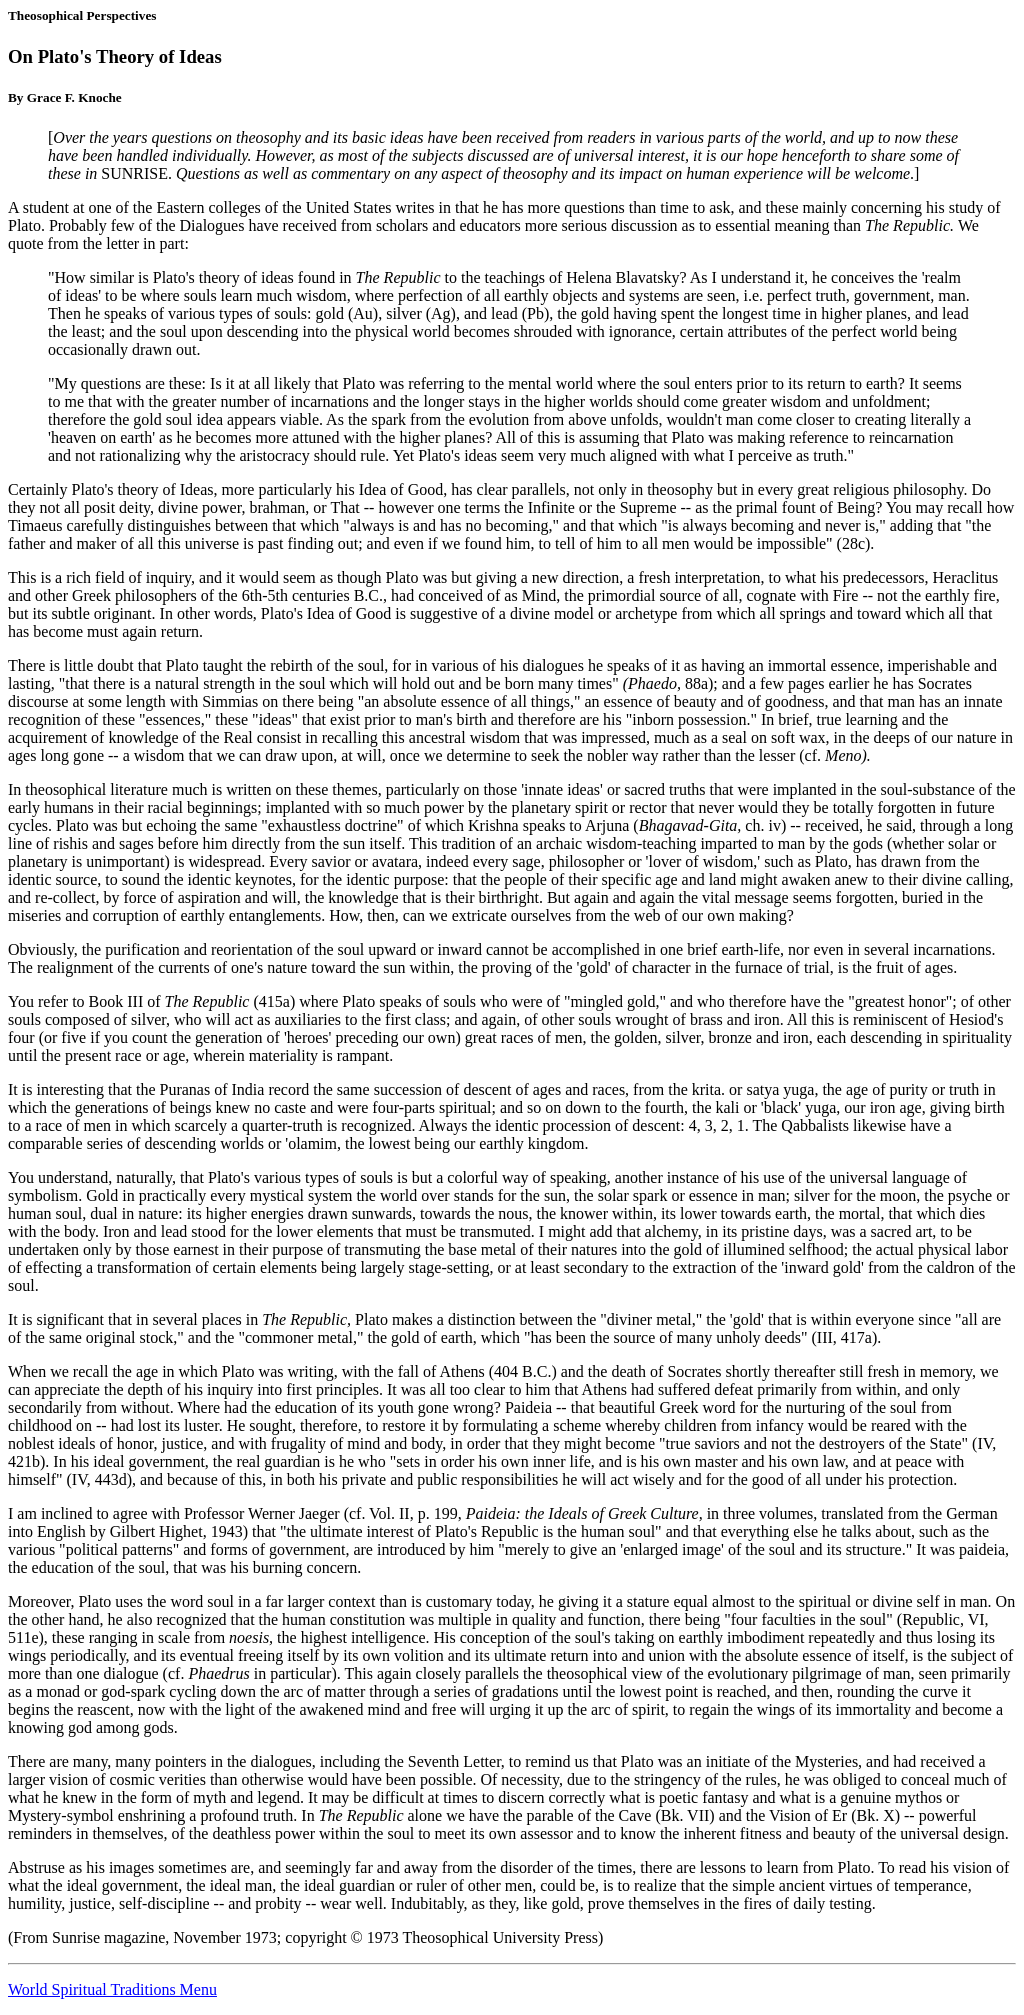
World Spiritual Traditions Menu (112, 1989)
